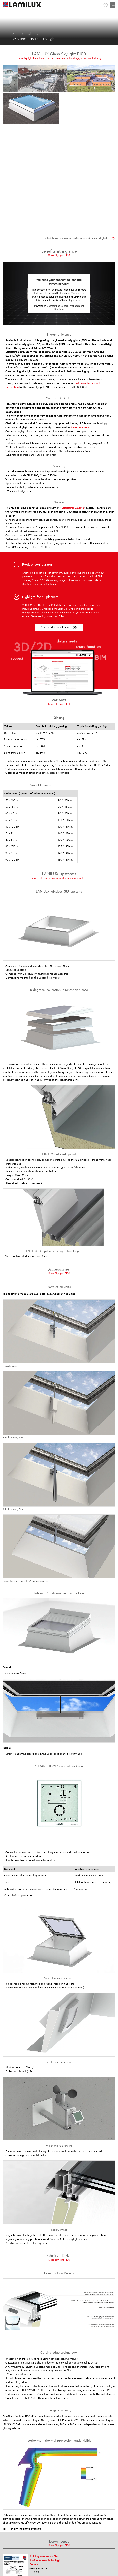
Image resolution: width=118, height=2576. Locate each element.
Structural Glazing (72, 507)
